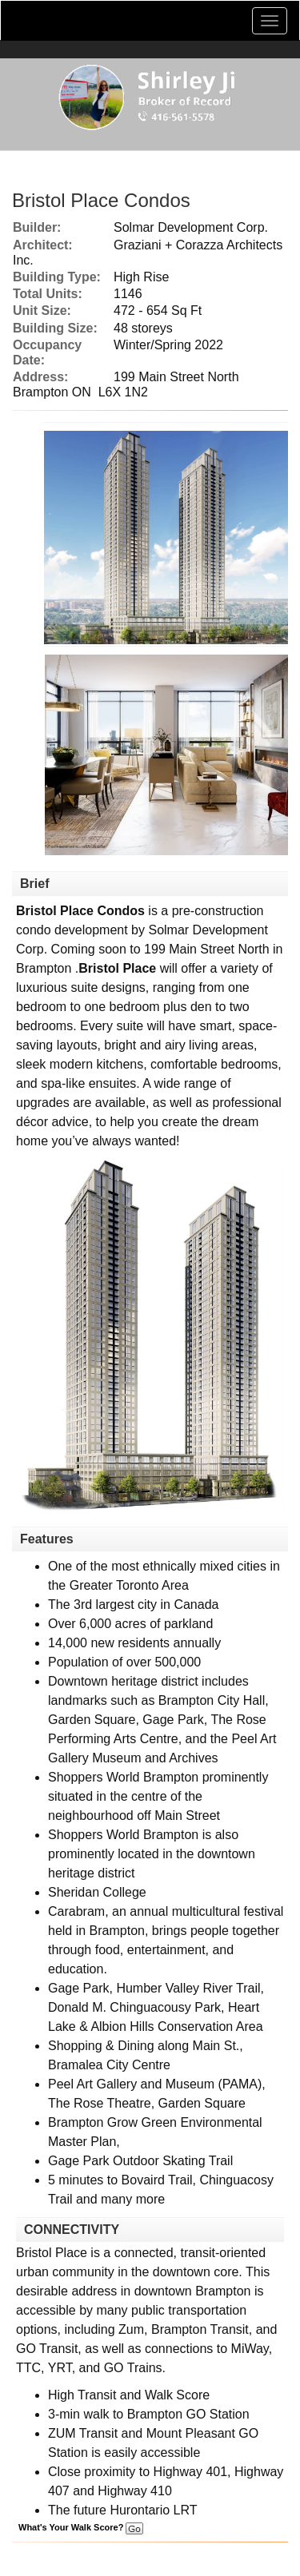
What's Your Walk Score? (80, 2527)
